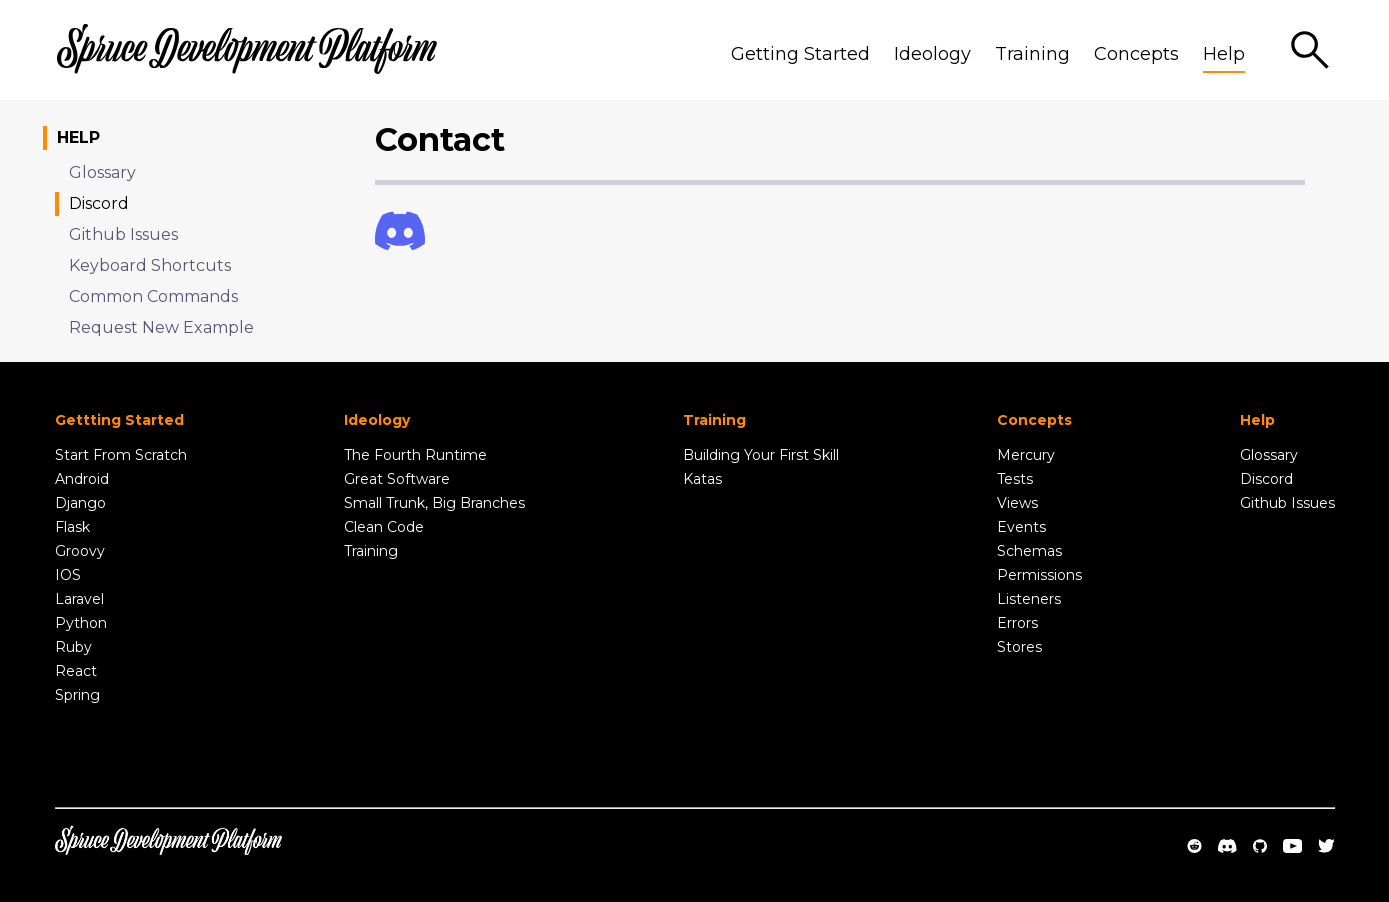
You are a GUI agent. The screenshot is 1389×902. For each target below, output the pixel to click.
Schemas (1029, 551)
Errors (1017, 623)
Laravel (79, 599)
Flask (72, 527)
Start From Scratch (121, 455)
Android (82, 479)
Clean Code (384, 527)
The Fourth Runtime (415, 455)
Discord (1266, 479)
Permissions (1039, 575)
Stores (1019, 647)
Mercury (1026, 455)
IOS (68, 575)
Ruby (73, 647)
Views (1017, 503)
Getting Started (800, 54)
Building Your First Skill (761, 455)
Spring (77, 695)
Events (1021, 527)
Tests (1015, 479)
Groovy (80, 551)
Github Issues (1287, 503)
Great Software (397, 479)
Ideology (932, 54)
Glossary (1269, 455)
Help (1224, 54)
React (76, 671)
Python (81, 623)
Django (80, 503)
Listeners (1029, 599)
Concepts (1136, 54)
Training (1032, 54)
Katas (702, 479)
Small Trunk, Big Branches (434, 503)
